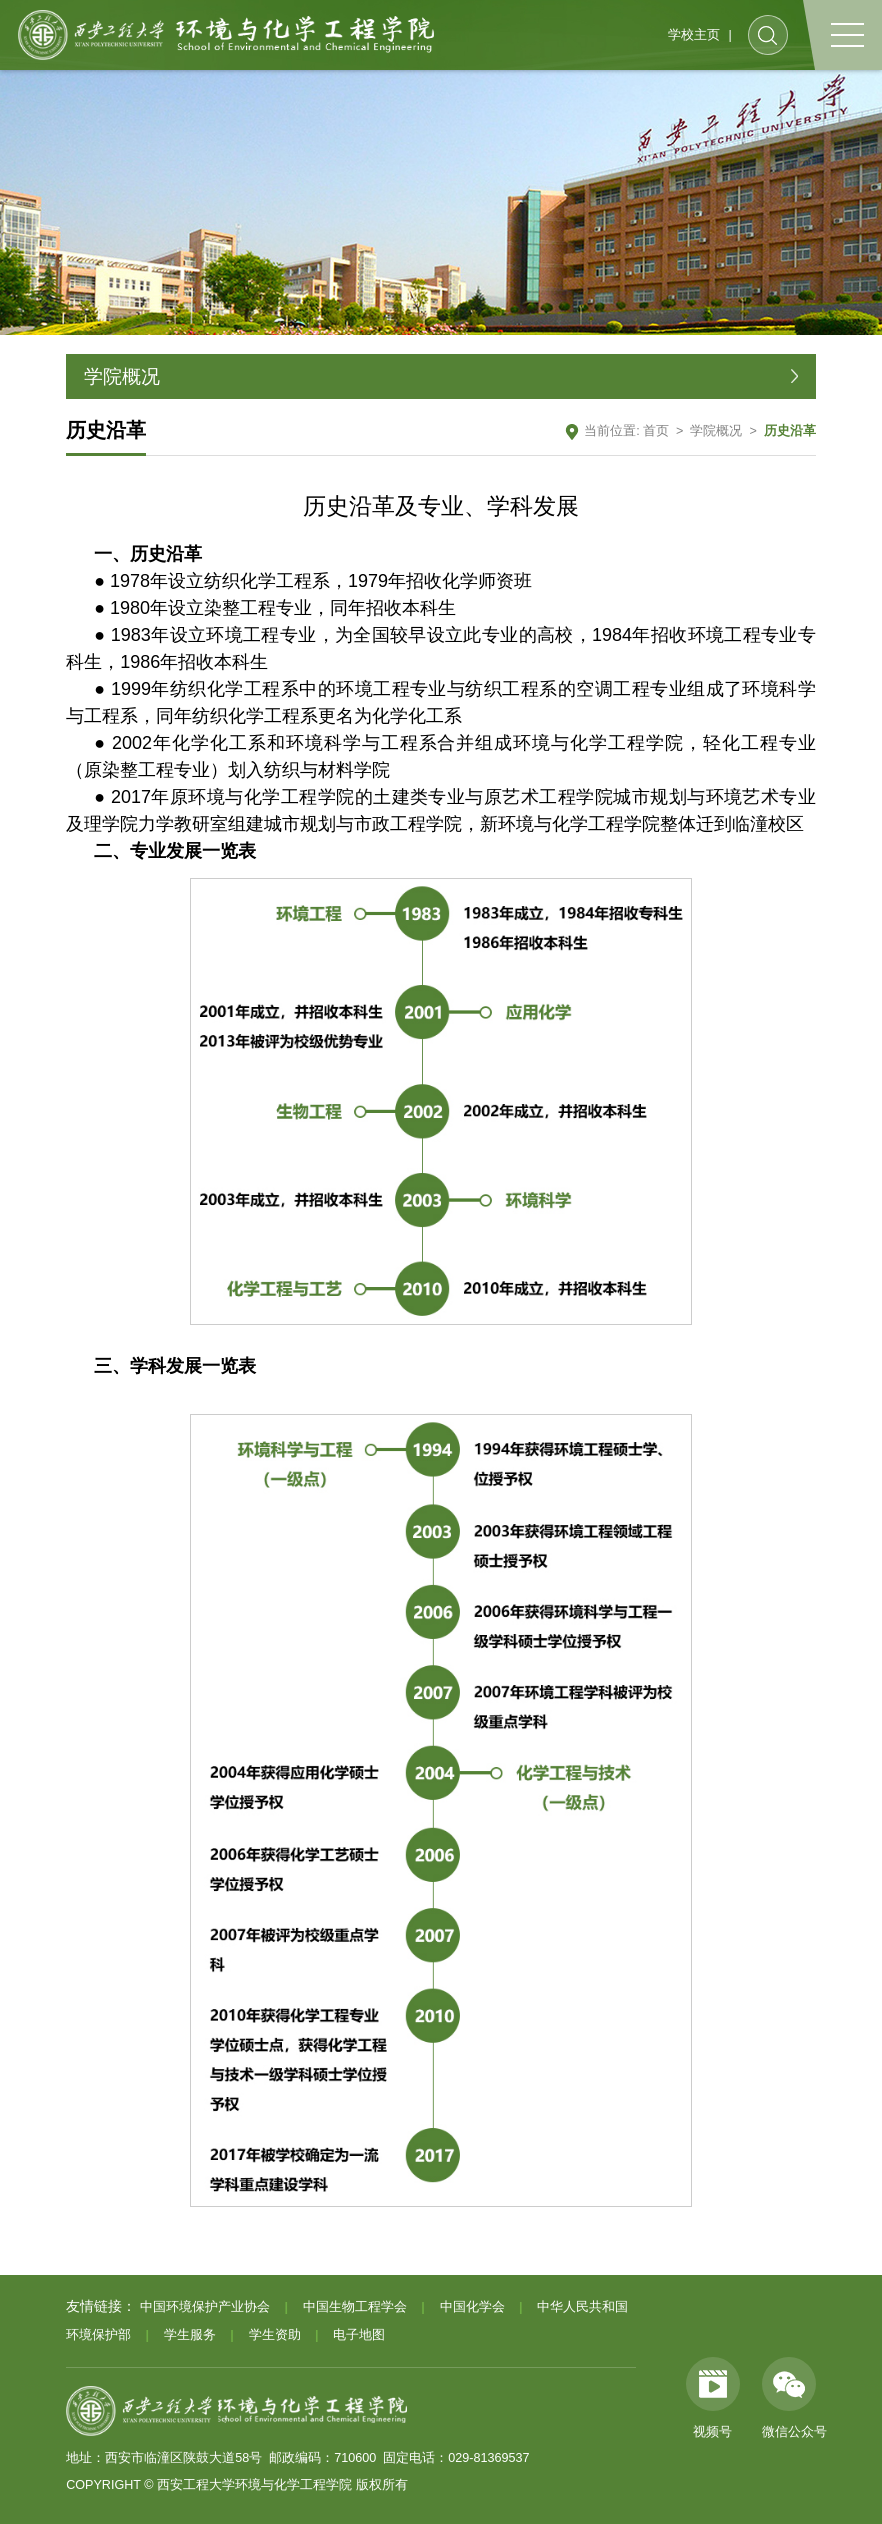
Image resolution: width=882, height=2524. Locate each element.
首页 (656, 431)
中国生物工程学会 (355, 2307)
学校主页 (694, 35)
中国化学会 (472, 2307)
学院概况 (716, 431)
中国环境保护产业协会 (205, 2307)
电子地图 (359, 2335)
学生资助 (275, 2335)
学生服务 (190, 2335)
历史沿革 (790, 431)
